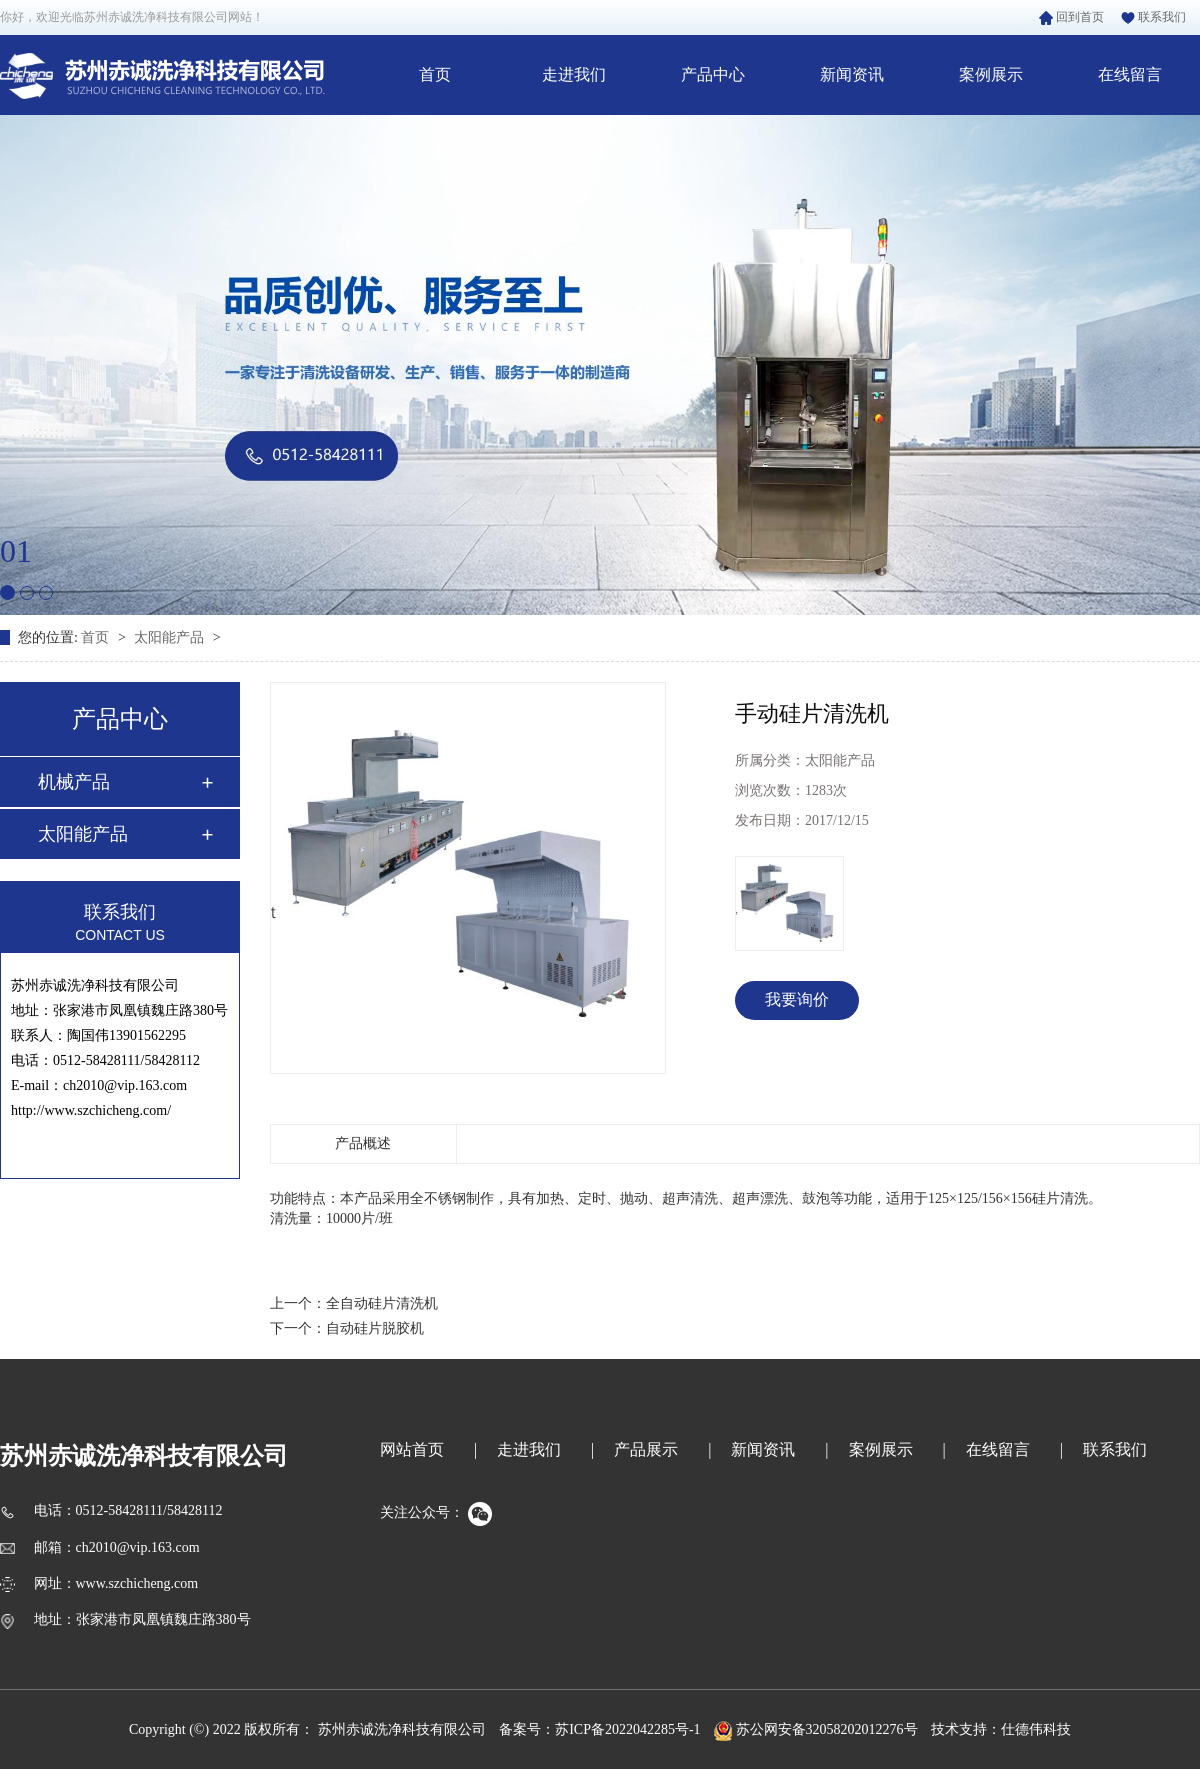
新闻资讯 (852, 74)
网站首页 (412, 1449)
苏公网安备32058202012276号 (816, 1729)
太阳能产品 (171, 637)
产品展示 (646, 1449)
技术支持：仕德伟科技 (1001, 1729)
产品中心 (713, 74)
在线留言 (1130, 74)
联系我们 (1153, 17)
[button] (7, 592)
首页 (435, 74)
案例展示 (991, 74)
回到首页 (1071, 17)
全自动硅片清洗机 (382, 1303)
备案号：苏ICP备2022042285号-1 (599, 1729)
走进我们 (574, 74)
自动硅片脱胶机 (375, 1328)
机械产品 (74, 782)
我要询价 (797, 999)
